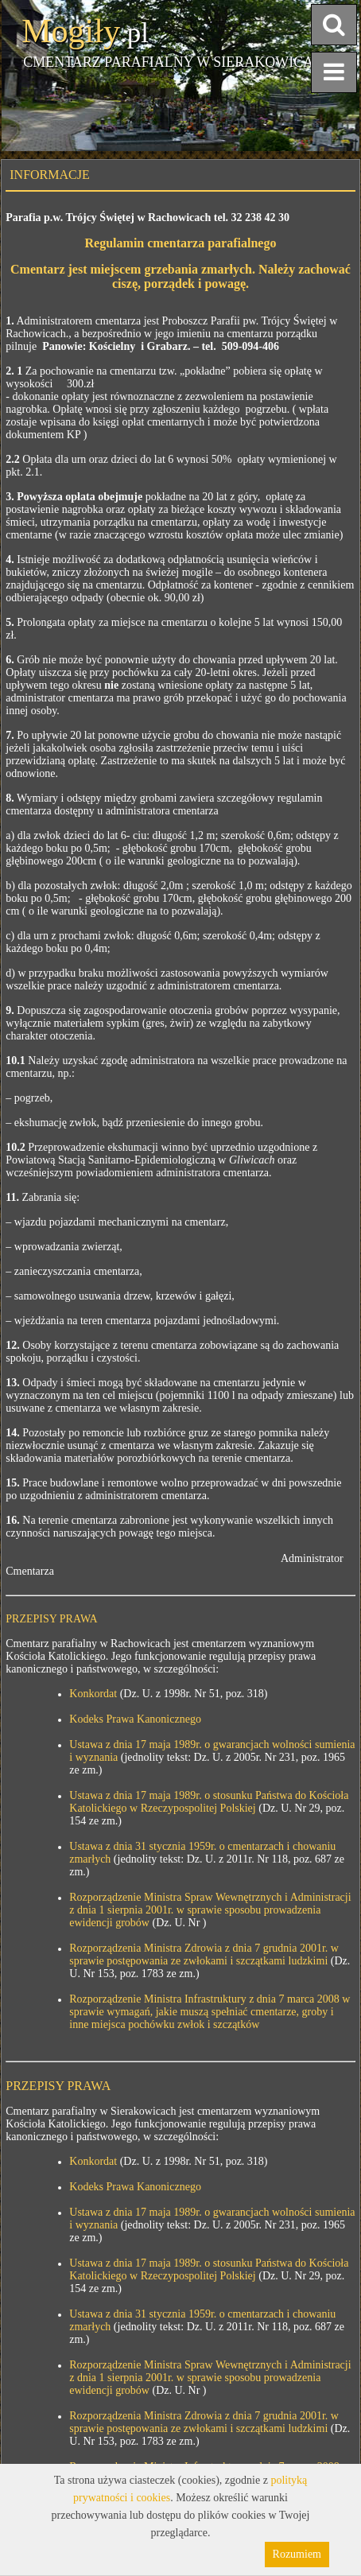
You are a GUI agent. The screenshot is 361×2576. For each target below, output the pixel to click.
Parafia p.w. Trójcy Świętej (70, 217)
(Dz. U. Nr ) (178, 1923)
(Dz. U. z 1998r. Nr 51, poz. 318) (168, 1694)
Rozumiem (297, 2554)
